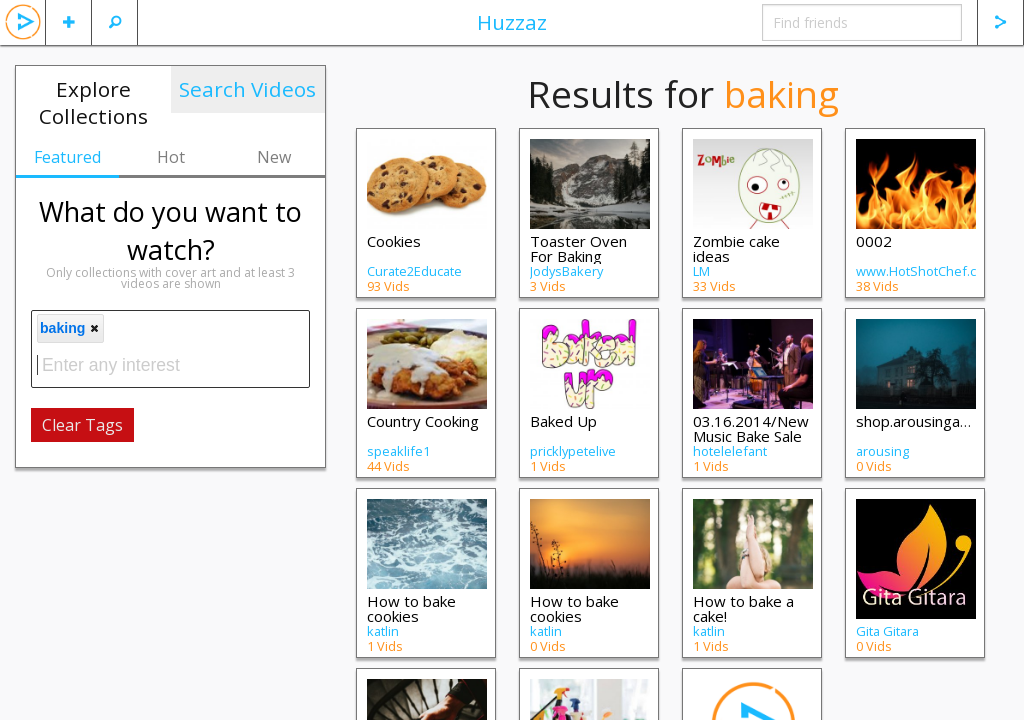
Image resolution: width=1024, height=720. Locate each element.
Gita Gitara (887, 631)
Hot (171, 157)
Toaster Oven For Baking (578, 248)
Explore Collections (93, 102)
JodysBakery (566, 271)
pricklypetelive (573, 451)
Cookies (394, 241)
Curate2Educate (414, 271)
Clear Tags (82, 425)
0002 (874, 241)
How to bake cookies (411, 608)
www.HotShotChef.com (925, 271)
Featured (67, 157)
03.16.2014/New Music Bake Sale (751, 428)
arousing (882, 451)
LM (701, 271)
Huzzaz (512, 22)
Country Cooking (423, 421)
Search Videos (247, 89)
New (274, 157)
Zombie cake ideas (736, 248)
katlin (383, 631)
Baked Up (563, 421)
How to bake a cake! (743, 608)
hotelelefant (730, 451)
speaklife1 (398, 451)
